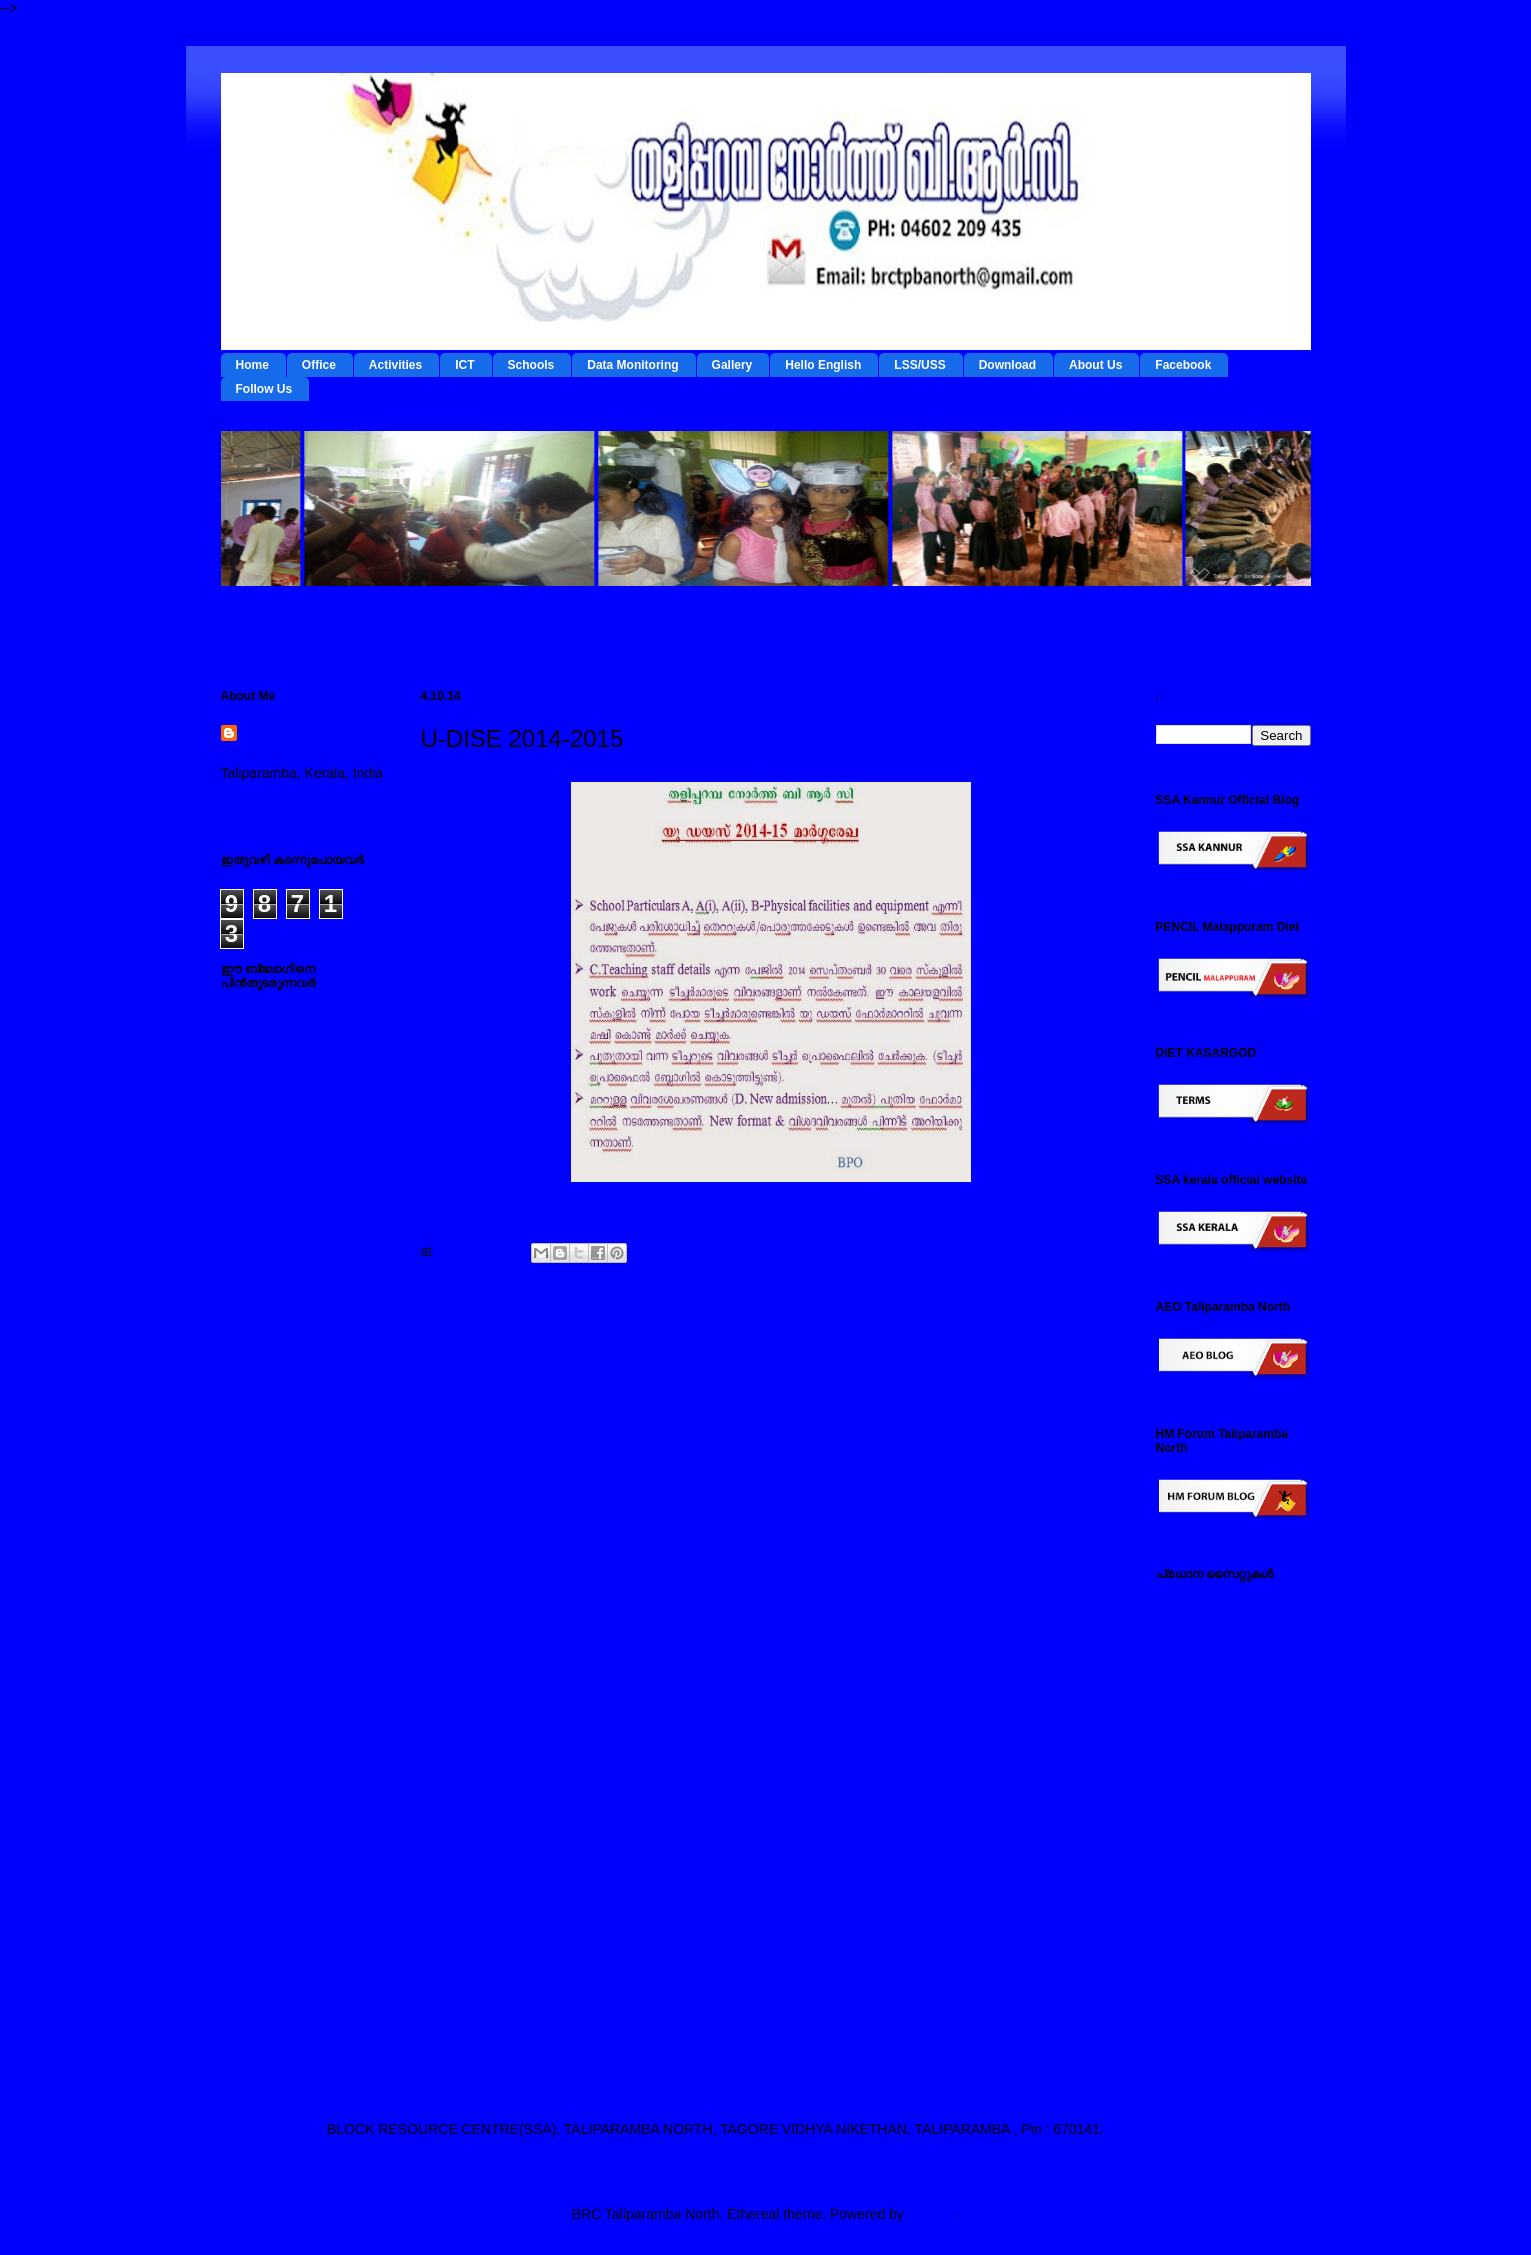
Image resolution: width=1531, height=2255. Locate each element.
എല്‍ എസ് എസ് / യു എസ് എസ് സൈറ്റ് (1226, 1799)
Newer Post (472, 1351)
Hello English (823, 365)
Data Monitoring (632, 365)
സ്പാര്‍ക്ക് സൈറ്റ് (1213, 1886)
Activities (395, 365)
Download (1007, 365)
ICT (464, 365)
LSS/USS (919, 365)
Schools (531, 365)
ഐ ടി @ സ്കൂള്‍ (1206, 1760)
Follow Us (264, 389)
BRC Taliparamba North (299, 744)
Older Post (1072, 1351)
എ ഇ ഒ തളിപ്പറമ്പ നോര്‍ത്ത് (1214, 2034)
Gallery (732, 365)
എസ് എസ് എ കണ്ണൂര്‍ (1228, 1995)
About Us (1095, 365)
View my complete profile (298, 799)
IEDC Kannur (1197, 1603)
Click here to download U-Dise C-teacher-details (570, 1204)
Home (252, 365)
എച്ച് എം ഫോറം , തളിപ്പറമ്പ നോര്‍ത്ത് (1220, 1956)
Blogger (931, 2214)
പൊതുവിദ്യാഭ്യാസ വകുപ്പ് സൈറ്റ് (1226, 1847)
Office (319, 365)
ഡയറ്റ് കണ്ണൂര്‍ (1202, 1729)
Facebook (1183, 365)
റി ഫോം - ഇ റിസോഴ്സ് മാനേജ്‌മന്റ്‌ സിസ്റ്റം (1224, 1690)
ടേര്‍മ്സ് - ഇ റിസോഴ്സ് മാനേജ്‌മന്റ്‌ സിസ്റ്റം (1224, 1642)
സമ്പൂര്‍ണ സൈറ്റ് (1215, 1917)
